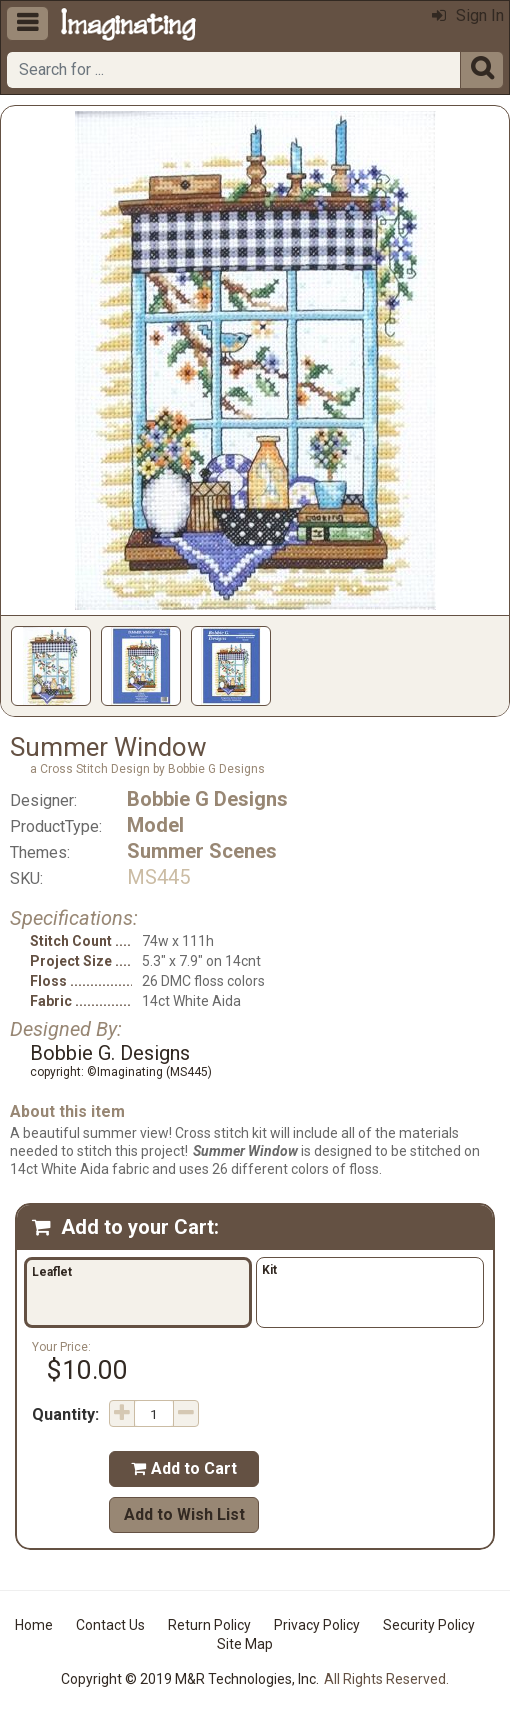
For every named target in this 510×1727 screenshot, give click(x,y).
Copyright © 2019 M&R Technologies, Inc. (190, 1679)
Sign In (468, 15)
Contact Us (110, 1625)
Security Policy (429, 1625)
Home (34, 1625)
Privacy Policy (317, 1625)
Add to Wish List (184, 1514)
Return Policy (209, 1625)
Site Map (245, 1644)
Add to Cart (184, 1468)
